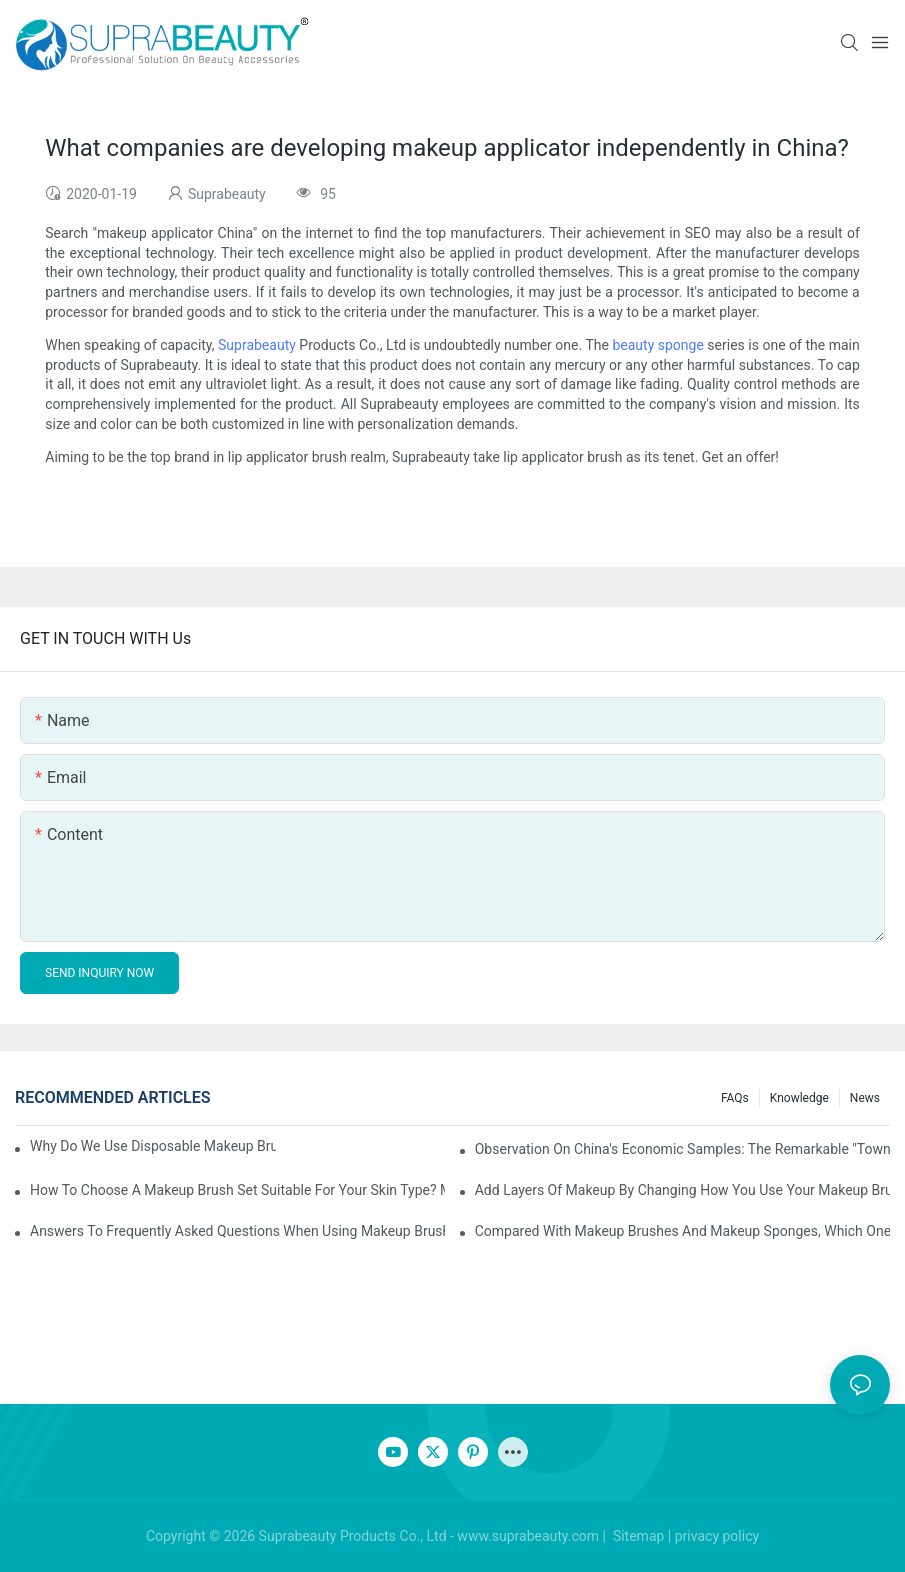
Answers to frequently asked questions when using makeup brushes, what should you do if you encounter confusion (237, 1231)
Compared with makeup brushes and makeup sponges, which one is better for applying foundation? (682, 1231)
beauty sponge (657, 345)
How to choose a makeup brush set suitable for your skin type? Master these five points (237, 1190)
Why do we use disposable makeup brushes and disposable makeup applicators (153, 1146)
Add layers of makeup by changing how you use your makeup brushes (682, 1190)
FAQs (735, 1098)
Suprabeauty (257, 345)
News (865, 1098)
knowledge (799, 1098)
